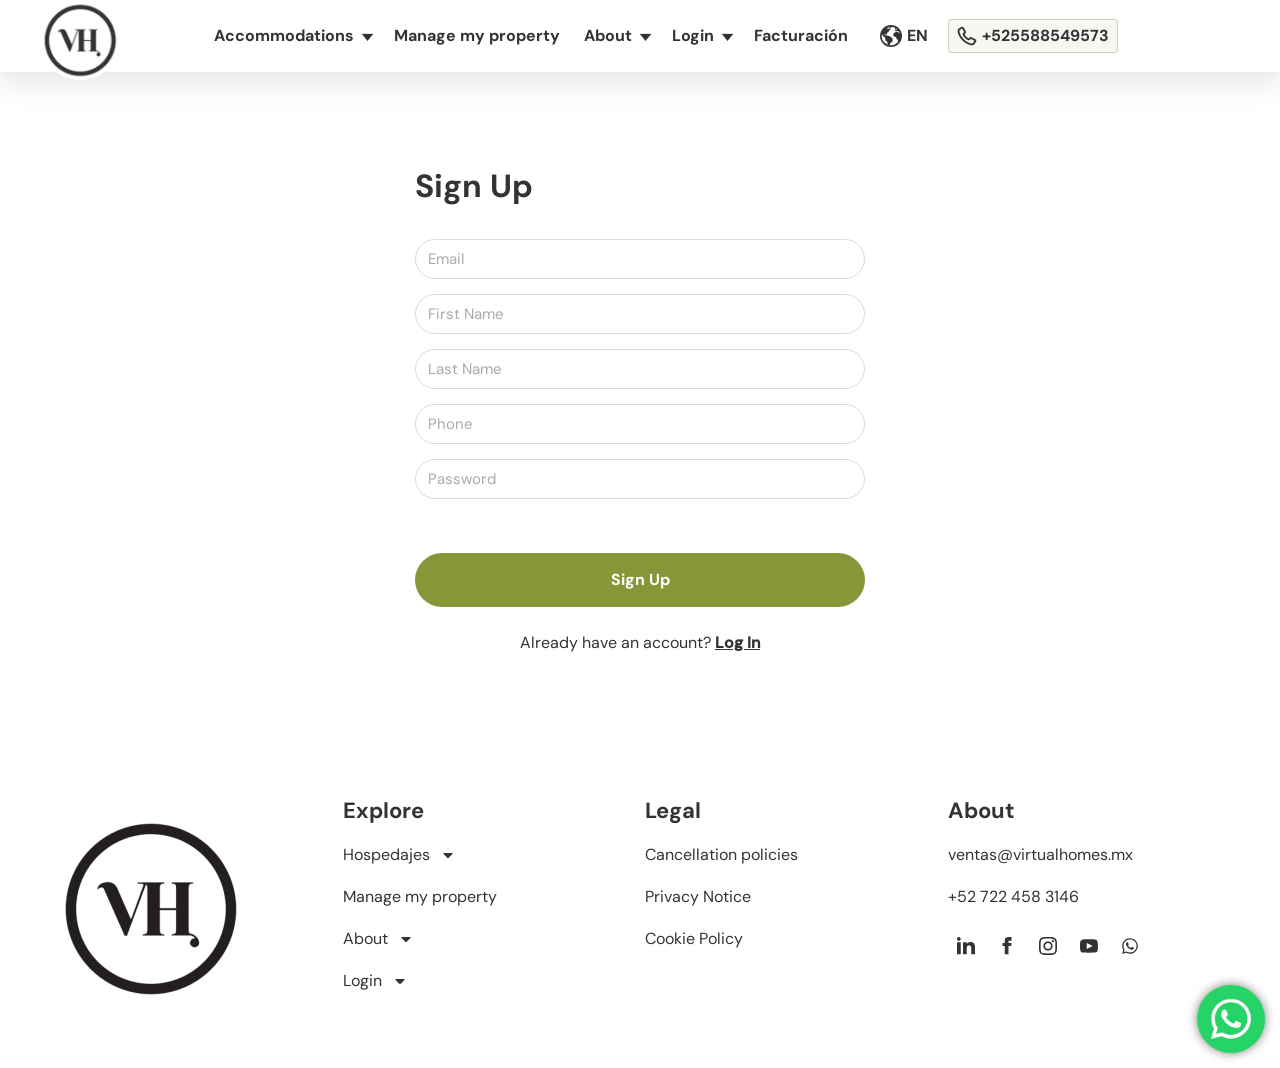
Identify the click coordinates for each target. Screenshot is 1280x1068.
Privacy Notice (698, 896)
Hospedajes (399, 855)
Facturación (801, 35)
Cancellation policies (721, 854)
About (617, 36)
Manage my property (477, 35)
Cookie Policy (694, 938)
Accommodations (293, 36)
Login (702, 36)
